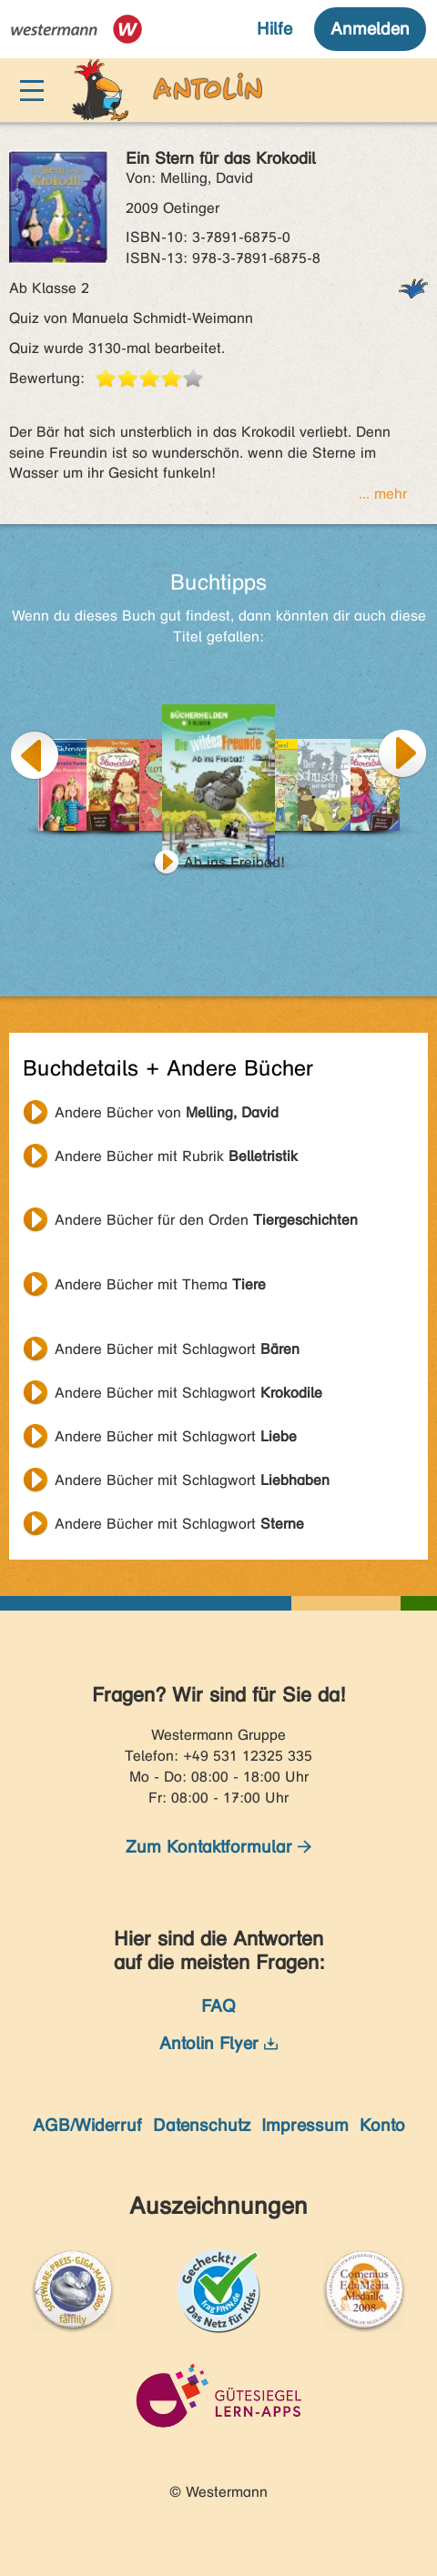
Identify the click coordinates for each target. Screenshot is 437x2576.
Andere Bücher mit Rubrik (176, 1156)
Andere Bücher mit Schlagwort (177, 1349)
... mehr (383, 493)
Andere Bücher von (167, 1112)
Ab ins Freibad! (234, 862)
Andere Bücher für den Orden (206, 1219)
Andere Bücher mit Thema (160, 1284)
